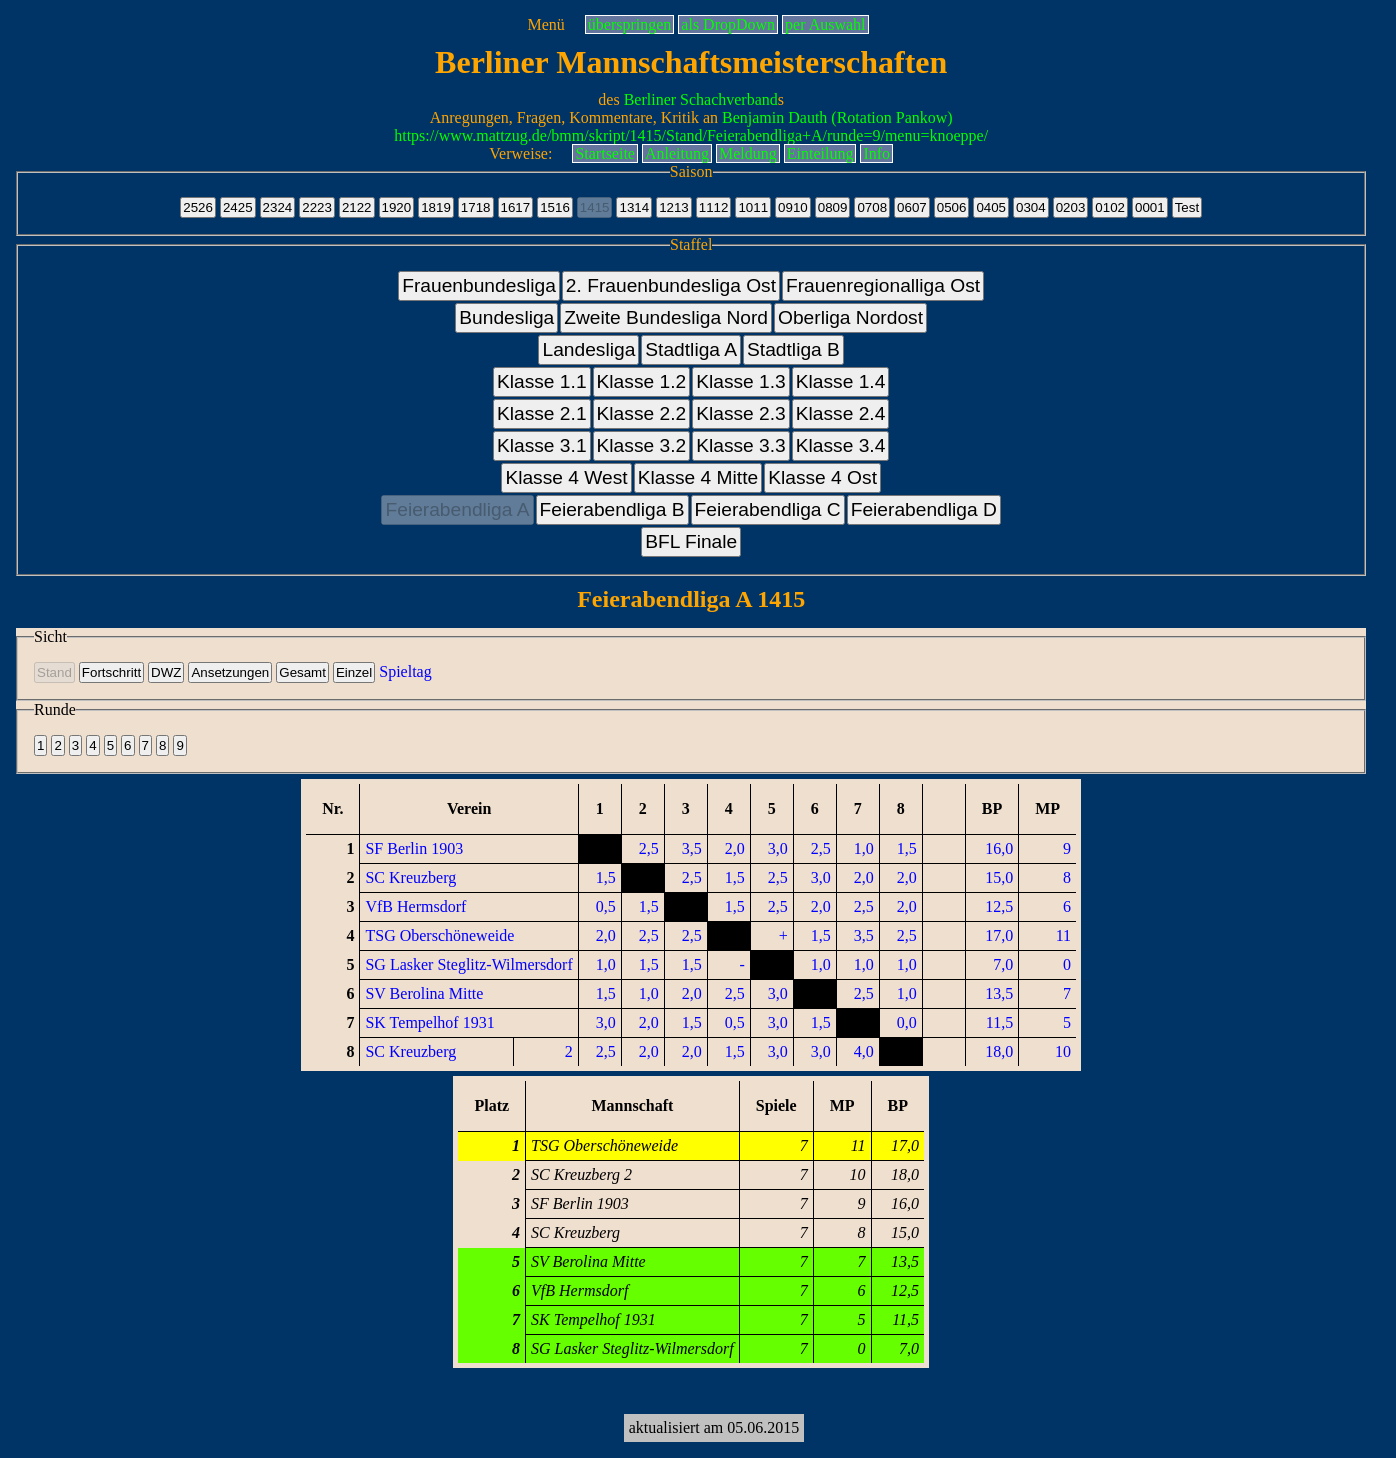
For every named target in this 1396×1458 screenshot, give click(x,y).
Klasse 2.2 (642, 413)
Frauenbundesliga (479, 285)
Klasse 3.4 (841, 445)
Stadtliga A (691, 349)
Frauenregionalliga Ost (883, 285)
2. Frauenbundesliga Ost (671, 285)
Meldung (748, 153)
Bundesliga (506, 317)
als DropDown (728, 24)
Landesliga (588, 349)
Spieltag (405, 671)
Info (876, 153)
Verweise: (520, 153)
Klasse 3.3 (741, 445)
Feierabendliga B (612, 509)
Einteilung (820, 153)
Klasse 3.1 (542, 445)
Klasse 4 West (566, 477)
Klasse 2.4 (841, 413)
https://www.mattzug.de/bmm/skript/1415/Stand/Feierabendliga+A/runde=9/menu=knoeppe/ (691, 135)
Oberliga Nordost (850, 317)
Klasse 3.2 (642, 445)
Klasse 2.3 (741, 413)
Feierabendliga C (768, 509)
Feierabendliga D (924, 509)
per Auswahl (825, 24)
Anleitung (677, 153)
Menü (545, 24)
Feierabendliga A (457, 509)
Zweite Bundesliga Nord (666, 317)
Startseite (605, 153)
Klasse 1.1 (542, 381)
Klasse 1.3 (741, 381)
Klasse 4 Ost (822, 477)
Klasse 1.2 (642, 381)
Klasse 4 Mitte (698, 477)
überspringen (630, 24)
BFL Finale (691, 541)
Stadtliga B (793, 349)
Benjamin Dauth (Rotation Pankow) (837, 117)
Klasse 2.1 (542, 413)
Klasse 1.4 (841, 381)
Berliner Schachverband (701, 99)
